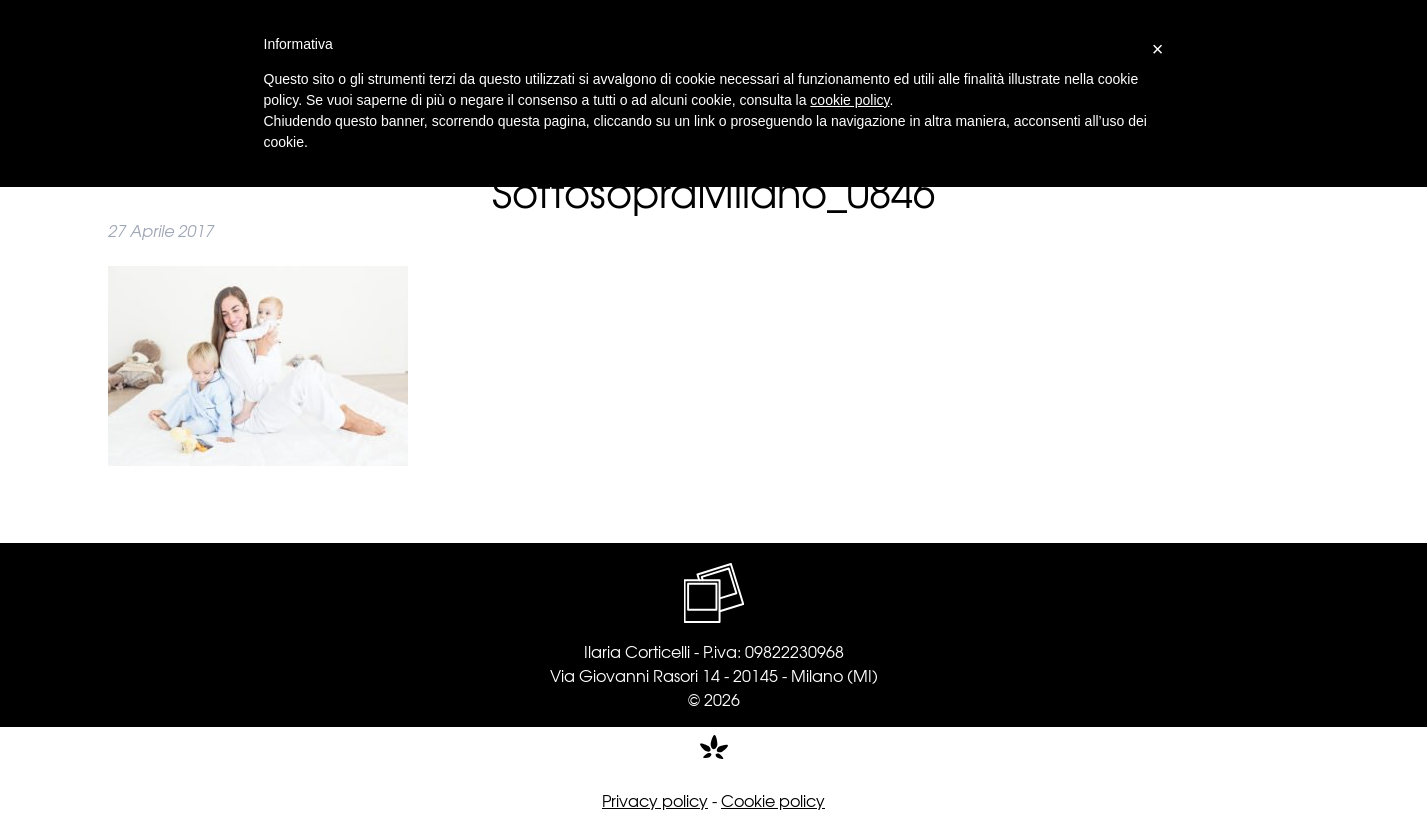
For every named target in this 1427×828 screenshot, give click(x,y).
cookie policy (849, 100)
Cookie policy (773, 800)
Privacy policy (655, 800)
